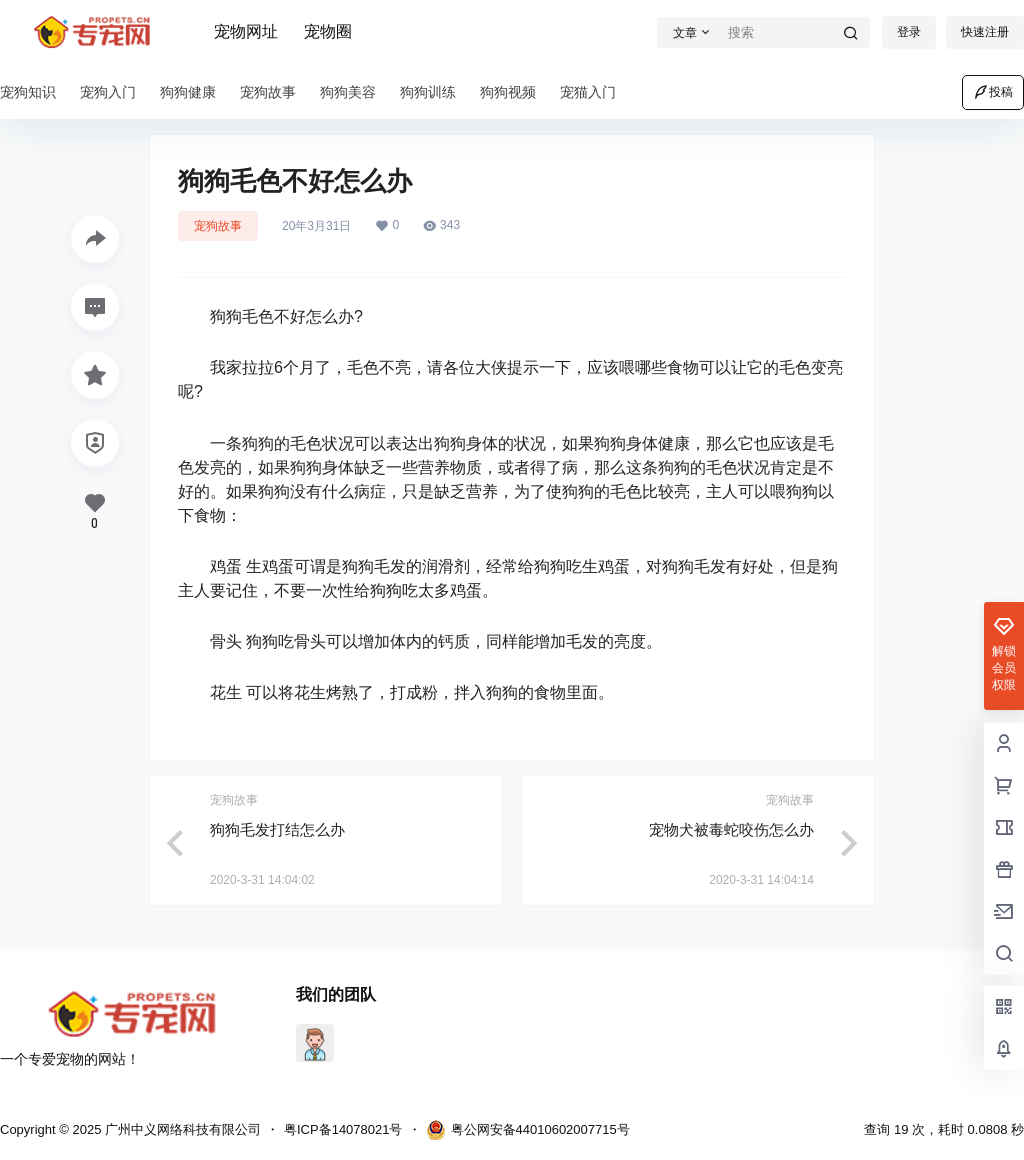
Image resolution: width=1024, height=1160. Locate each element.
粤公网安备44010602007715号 (528, 1130)
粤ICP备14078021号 (343, 1129)
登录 (909, 32)
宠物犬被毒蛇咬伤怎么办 (731, 829)
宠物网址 (246, 31)
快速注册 (985, 32)
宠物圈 (328, 31)
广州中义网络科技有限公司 (181, 1129)
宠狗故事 (218, 226)
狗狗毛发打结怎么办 (277, 829)
